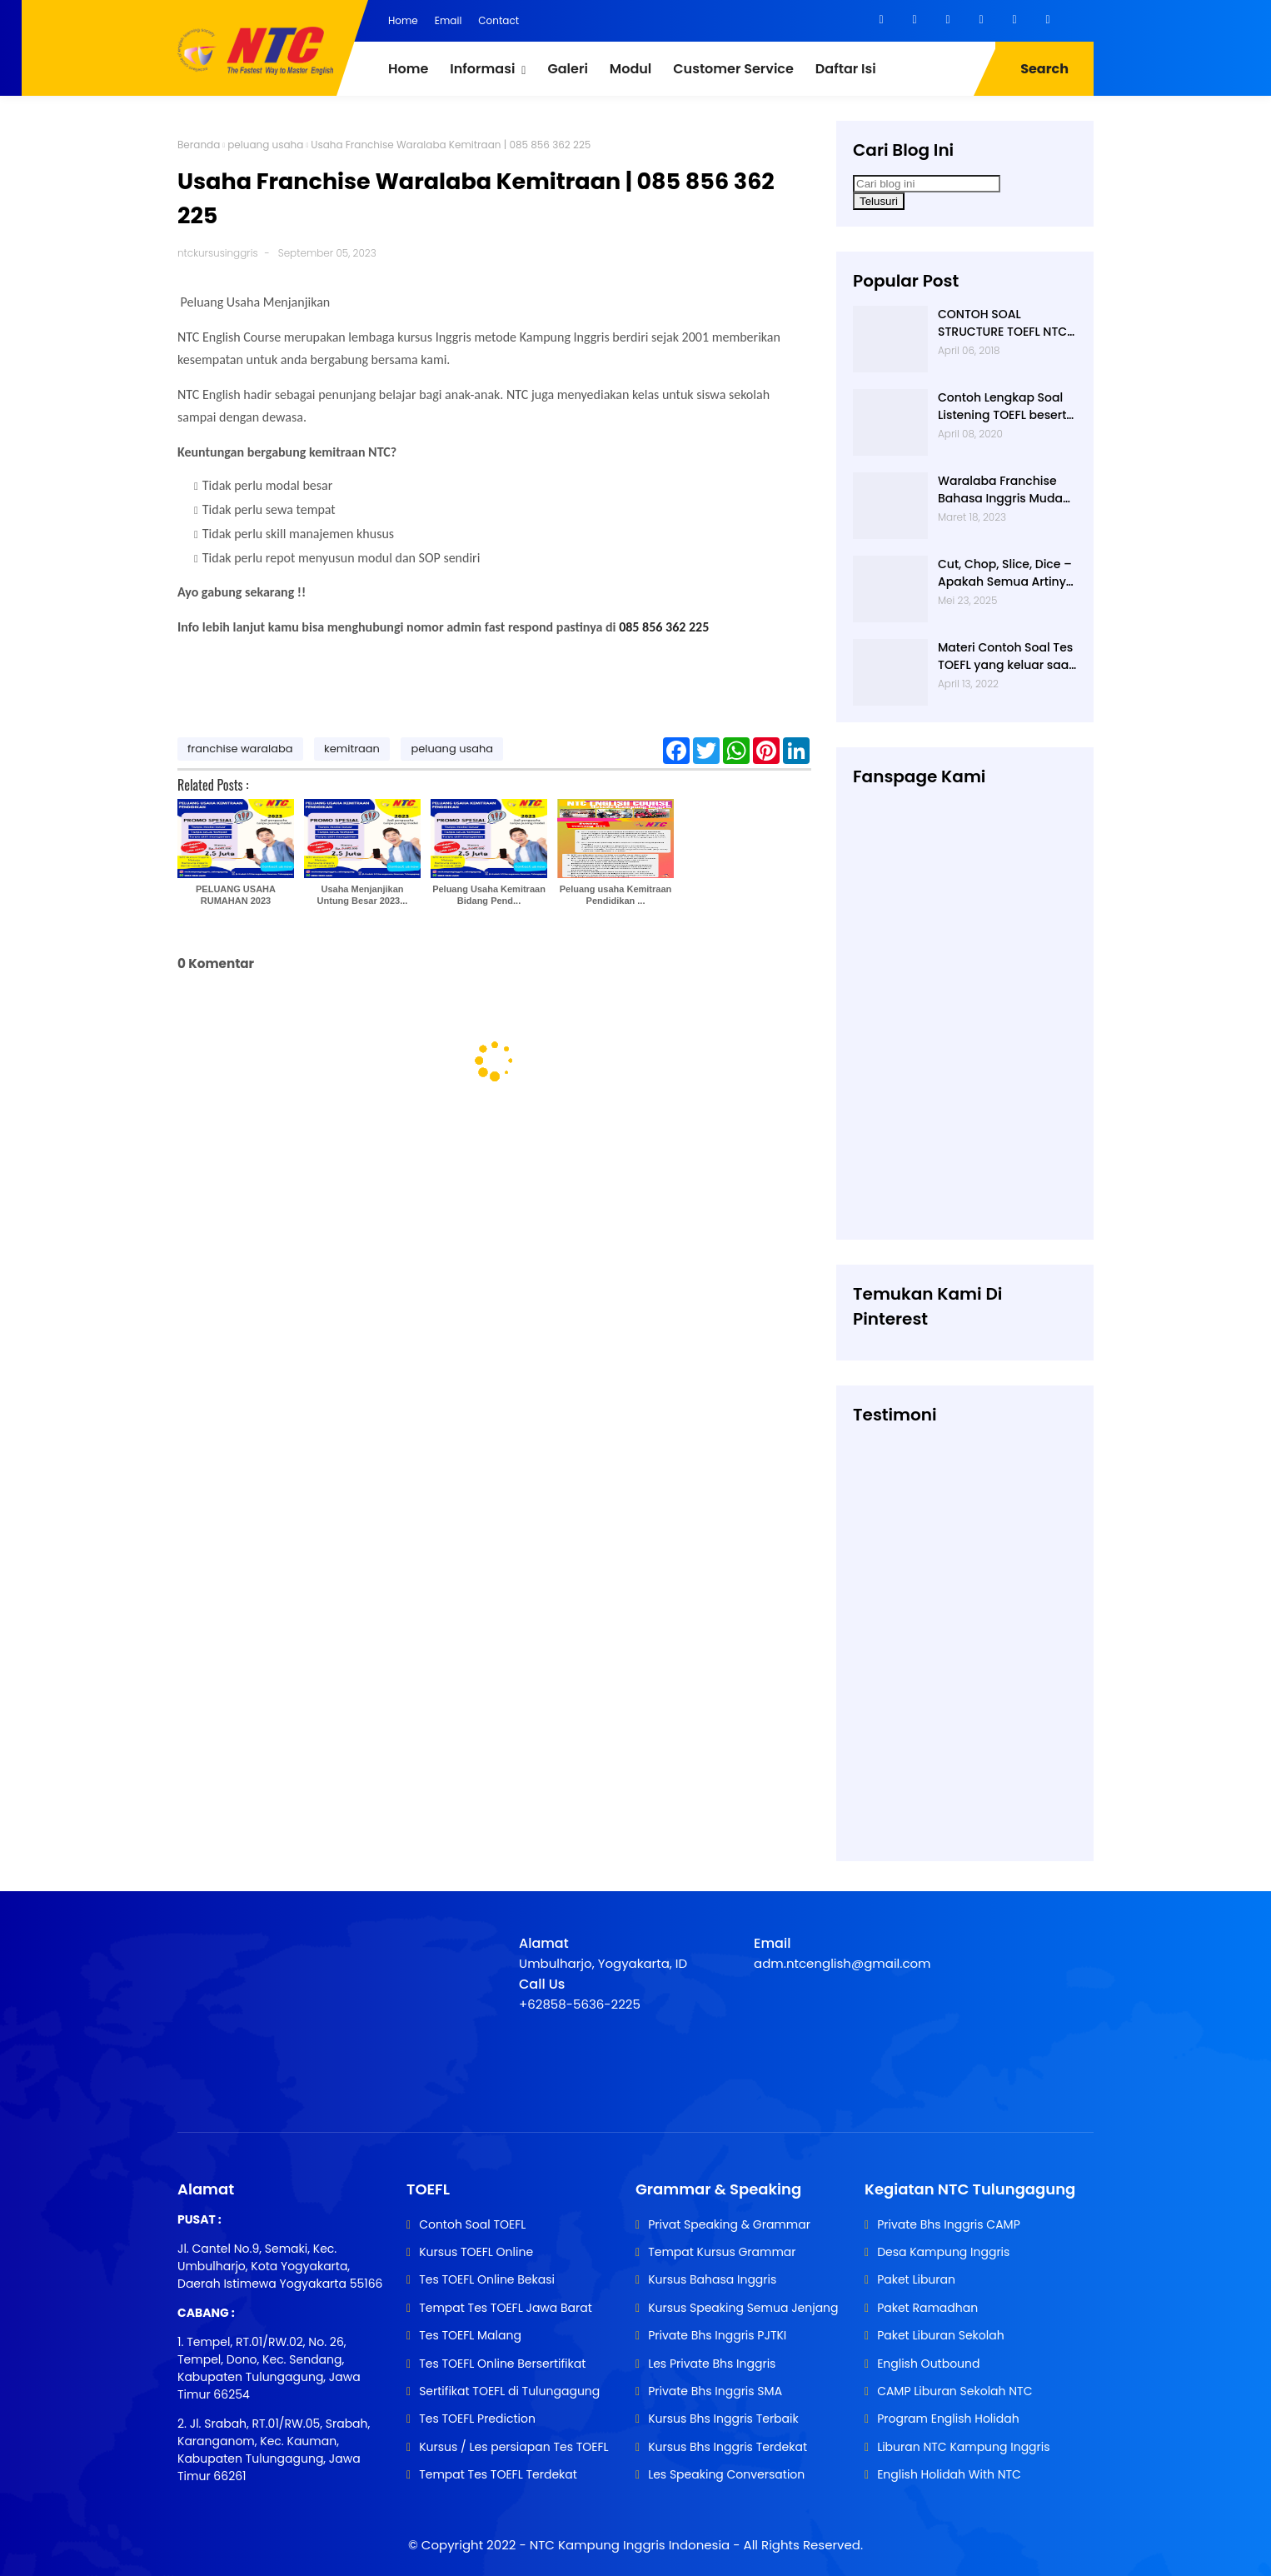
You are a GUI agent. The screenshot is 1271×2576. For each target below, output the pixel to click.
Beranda (198, 144)
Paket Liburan (916, 2279)
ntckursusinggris (217, 253)
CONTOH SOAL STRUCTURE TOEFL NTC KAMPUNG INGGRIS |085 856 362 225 (1006, 323)
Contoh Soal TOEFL (472, 2224)
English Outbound (928, 2363)
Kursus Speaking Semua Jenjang (743, 2307)
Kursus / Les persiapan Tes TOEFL (513, 2447)
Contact (498, 20)
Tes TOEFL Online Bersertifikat (502, 2363)
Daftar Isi (845, 68)
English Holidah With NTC (949, 2474)
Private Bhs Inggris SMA (715, 2391)
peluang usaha (265, 144)
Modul (630, 68)
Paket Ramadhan (927, 2307)
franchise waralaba (240, 748)
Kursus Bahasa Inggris (712, 2279)
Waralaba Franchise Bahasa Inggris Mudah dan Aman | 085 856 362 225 (1004, 489)
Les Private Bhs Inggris (711, 2363)
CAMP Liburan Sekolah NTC (954, 2391)
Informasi (482, 68)
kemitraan (352, 748)
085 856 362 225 (663, 627)
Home (403, 20)
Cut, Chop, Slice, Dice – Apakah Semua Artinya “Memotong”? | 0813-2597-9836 (1006, 573)
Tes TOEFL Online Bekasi (487, 2279)
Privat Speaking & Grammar (729, 2224)
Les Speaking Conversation (726, 2474)
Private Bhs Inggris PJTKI (717, 2335)
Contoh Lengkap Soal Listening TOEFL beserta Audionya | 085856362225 (1006, 406)
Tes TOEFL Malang (470, 2335)
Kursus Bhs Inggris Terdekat (727, 2447)
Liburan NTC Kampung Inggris (963, 2447)
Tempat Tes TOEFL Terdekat (498, 2474)
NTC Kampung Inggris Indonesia (632, 2545)
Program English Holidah (948, 2418)
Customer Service (733, 68)
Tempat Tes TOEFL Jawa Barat (505, 2307)
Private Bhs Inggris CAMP (948, 2224)
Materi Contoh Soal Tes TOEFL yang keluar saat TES (1005, 656)
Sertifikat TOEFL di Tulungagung (509, 2391)
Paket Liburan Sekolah (940, 2335)
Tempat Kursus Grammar (721, 2252)
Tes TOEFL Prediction (477, 2418)
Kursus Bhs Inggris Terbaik (723, 2418)
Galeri (567, 68)
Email (448, 20)
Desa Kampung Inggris (943, 2252)
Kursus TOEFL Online (476, 2252)
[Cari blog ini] (926, 183)
